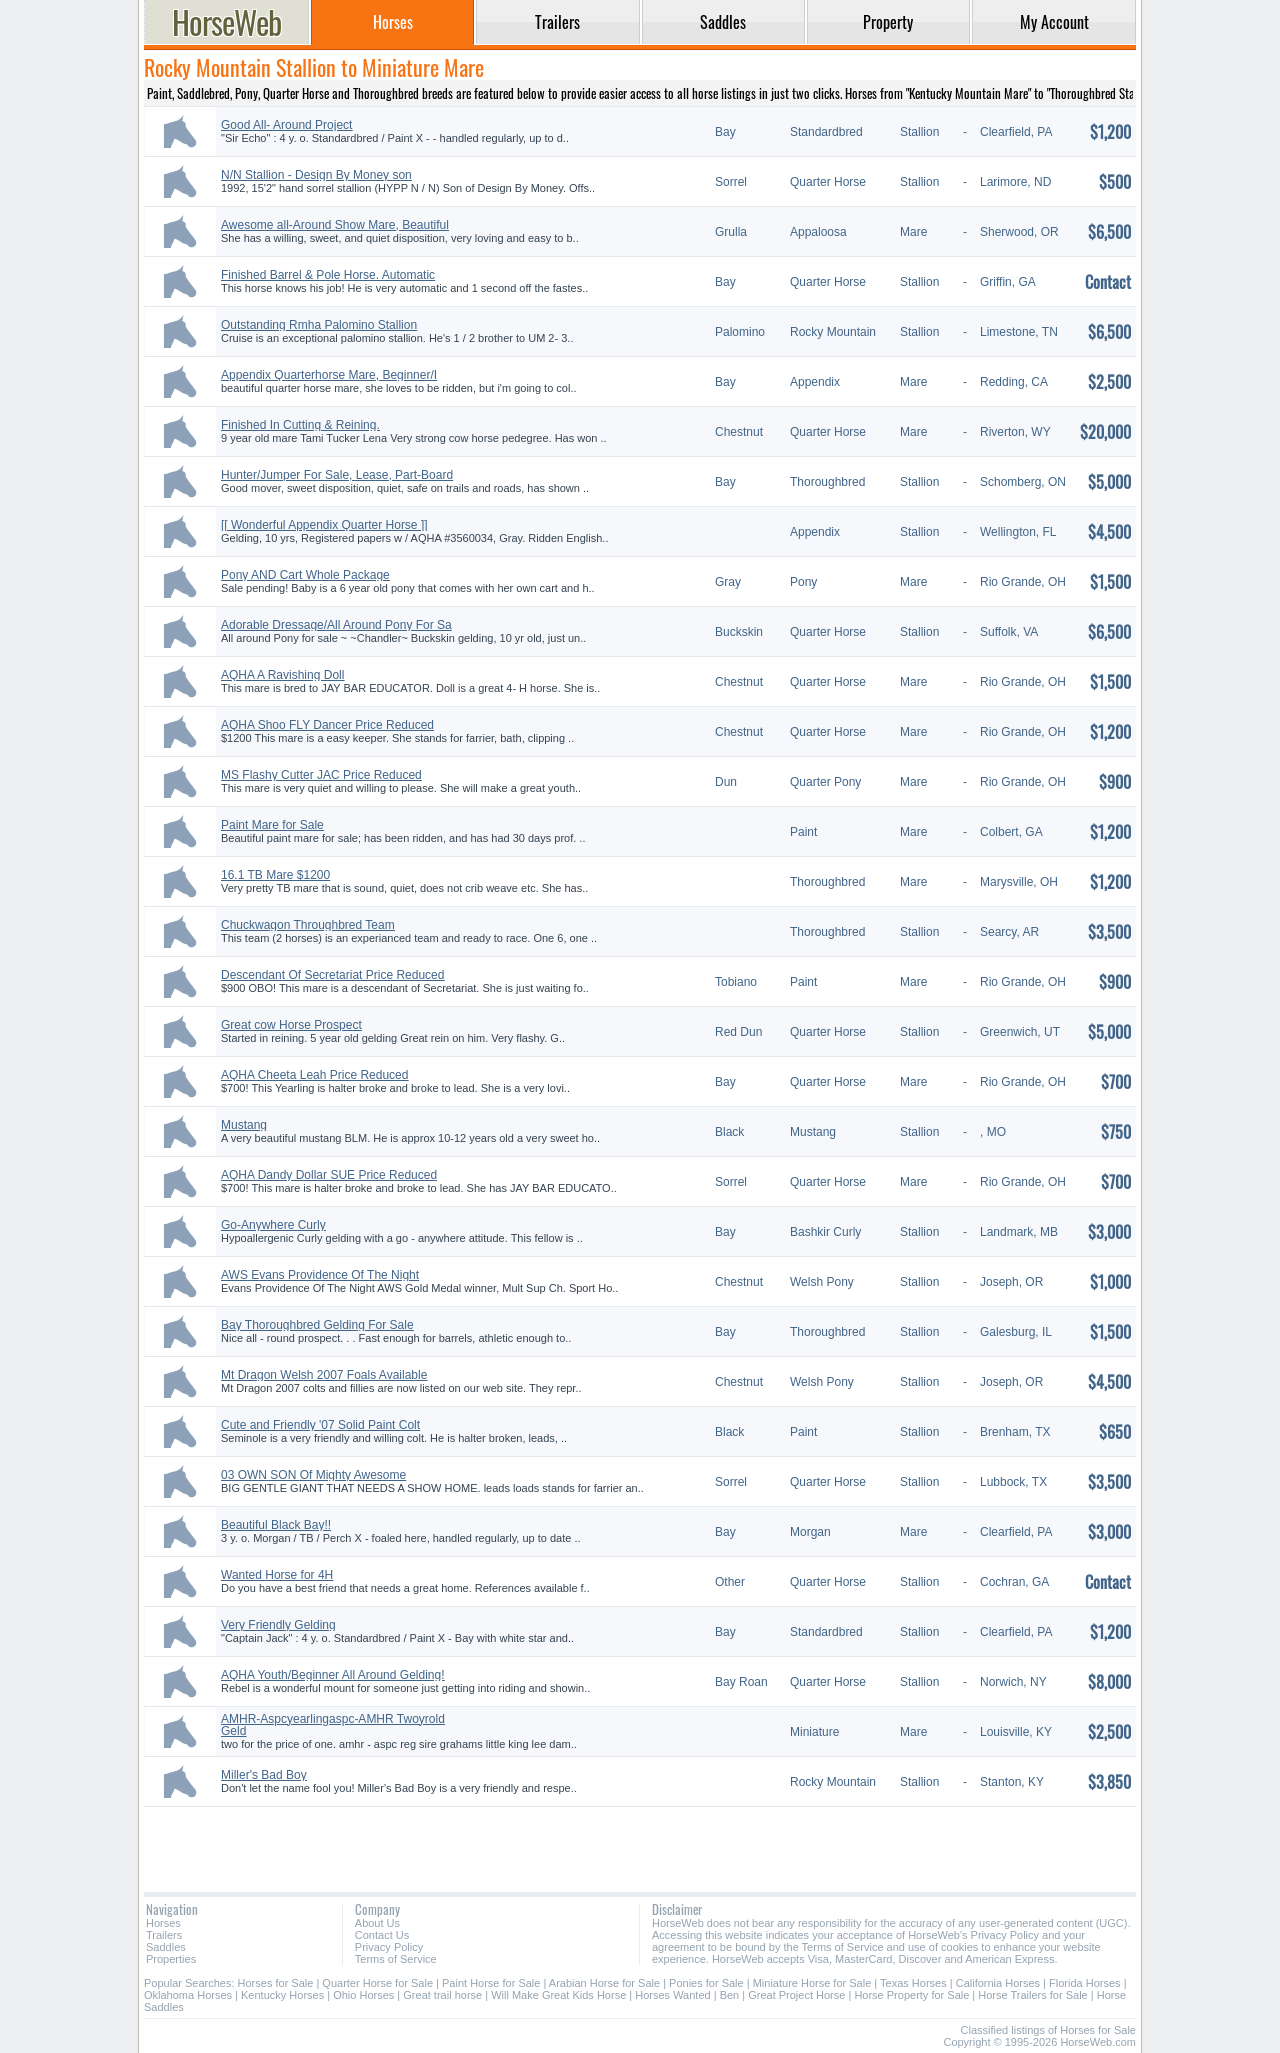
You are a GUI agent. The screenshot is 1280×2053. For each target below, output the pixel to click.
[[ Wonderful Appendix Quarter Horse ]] (324, 525)
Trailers (164, 1935)
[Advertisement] (640, 1842)
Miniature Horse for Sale (812, 1983)
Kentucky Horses (282, 1995)
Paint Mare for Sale (272, 825)
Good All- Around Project (286, 125)
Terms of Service (396, 1959)
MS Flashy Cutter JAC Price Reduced (321, 775)
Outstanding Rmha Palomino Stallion (319, 325)
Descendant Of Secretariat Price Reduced (332, 975)
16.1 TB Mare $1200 (275, 875)
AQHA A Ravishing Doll (282, 675)
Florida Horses (1085, 1983)
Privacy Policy (389, 1947)
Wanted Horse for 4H (277, 1575)
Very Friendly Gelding (278, 1625)
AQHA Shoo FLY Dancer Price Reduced (327, 725)
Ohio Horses (363, 1995)
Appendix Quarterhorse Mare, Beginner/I (329, 375)
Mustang (244, 1125)
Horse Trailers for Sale (1032, 1995)
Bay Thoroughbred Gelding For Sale (317, 1325)
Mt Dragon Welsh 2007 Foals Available (324, 1375)
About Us (377, 1923)
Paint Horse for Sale (491, 1983)
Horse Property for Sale (911, 1995)
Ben (730, 1995)
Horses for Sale (276, 1983)
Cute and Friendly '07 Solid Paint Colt (320, 1425)
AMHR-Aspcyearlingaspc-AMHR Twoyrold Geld (333, 1725)
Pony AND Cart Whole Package (305, 575)
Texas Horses (913, 1983)
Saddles (166, 1947)
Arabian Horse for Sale (604, 1983)
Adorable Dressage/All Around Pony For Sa (336, 625)
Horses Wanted (672, 1995)
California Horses (998, 1983)
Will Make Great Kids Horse (558, 1995)
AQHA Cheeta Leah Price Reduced (314, 1075)
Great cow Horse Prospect (291, 1025)
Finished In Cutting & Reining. (300, 425)
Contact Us (382, 1935)
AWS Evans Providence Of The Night (320, 1275)
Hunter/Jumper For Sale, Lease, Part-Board (337, 475)
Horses (163, 1923)
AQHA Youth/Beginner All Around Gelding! (333, 1675)
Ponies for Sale (706, 1983)
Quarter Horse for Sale (377, 1983)
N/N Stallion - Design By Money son (316, 175)
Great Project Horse (796, 1995)
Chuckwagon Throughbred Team (308, 925)
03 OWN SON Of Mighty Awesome (313, 1475)
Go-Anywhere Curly (273, 1225)
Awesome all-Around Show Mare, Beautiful (335, 225)
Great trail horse (442, 1995)
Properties (171, 1959)
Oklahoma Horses (188, 1995)
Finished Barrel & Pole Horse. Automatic (328, 275)
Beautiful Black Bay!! (276, 1525)
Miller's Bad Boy (264, 1775)
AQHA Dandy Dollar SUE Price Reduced (329, 1175)
